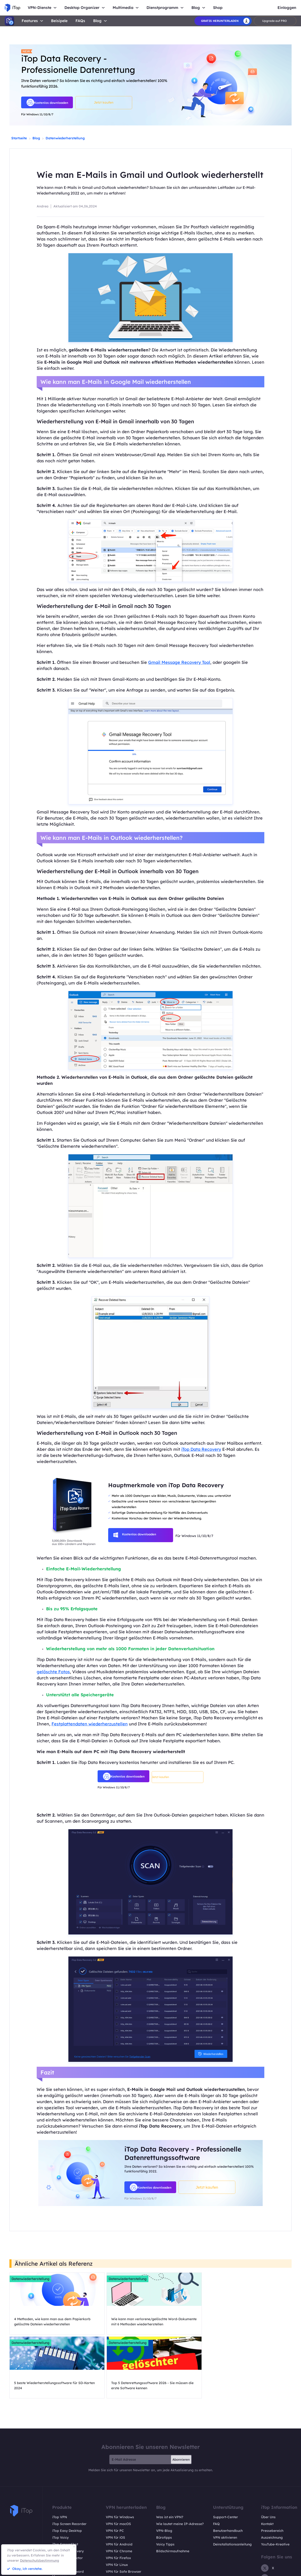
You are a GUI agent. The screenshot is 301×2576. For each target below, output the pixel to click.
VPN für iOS (115, 2480)
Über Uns (268, 2460)
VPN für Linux (117, 2507)
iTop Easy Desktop (67, 2473)
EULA (276, 2571)
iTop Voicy (60, 2480)
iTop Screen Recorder (69, 2466)
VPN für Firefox (118, 2500)
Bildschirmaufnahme (172, 2494)
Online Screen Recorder (71, 2526)
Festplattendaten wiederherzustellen (89, 1724)
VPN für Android (119, 2487)
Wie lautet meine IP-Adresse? (180, 2466)
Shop (217, 7)
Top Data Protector (67, 2500)
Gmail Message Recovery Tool (179, 662)
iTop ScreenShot (65, 2487)
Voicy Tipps (165, 2487)
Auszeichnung (272, 2480)
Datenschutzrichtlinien (251, 2571)
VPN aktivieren (225, 2480)
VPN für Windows (120, 2460)
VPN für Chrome (119, 2494)
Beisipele (59, 21)
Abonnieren (181, 2402)
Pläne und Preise (65, 2533)
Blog (97, 20)
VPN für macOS (118, 2466)
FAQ (216, 2466)
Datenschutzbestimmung (39, 2560)
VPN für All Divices (121, 2521)
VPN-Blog (164, 2473)
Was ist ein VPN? (169, 2460)
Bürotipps (164, 2480)
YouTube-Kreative (275, 2487)
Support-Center (225, 2460)
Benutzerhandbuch (228, 2473)
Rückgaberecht (220, 2571)
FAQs (80, 21)
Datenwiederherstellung (65, 138)
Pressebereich (272, 2473)
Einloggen (286, 7)
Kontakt (267, 2466)
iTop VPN (59, 2460)
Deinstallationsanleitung (232, 2487)
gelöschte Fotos (53, 1671)
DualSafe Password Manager (68, 2516)
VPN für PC (115, 2473)
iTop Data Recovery (201, 1449)
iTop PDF (59, 2507)
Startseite (19, 138)
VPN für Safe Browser (123, 2514)
